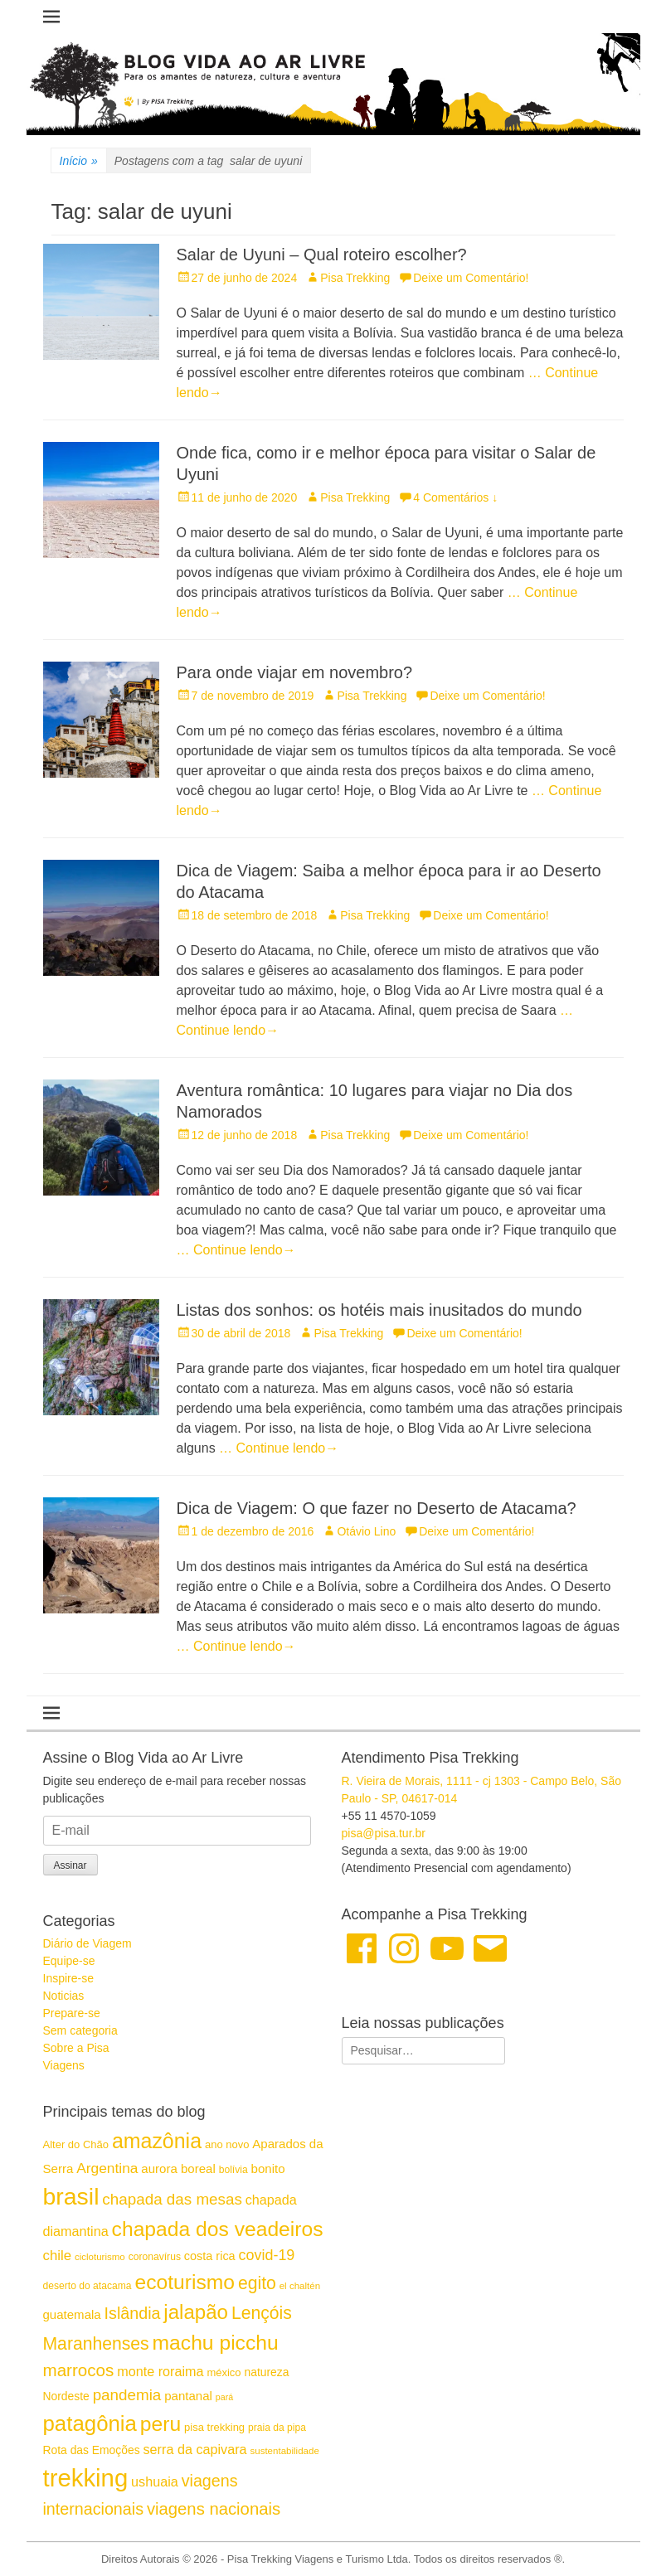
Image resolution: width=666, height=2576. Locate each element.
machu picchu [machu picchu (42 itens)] (216, 2342)
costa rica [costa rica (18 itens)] (210, 2256)
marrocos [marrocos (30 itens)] (78, 2370)
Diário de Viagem (87, 1943)
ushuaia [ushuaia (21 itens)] (154, 2481)
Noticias (64, 1995)
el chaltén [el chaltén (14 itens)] (300, 2286)
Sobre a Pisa (76, 2047)
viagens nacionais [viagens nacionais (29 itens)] (213, 2509)
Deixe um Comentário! (470, 277)
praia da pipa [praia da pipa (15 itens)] (277, 2427)
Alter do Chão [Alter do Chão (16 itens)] (76, 2144)
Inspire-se (68, 1978)
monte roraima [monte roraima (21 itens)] (160, 2371)
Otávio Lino (366, 1531)
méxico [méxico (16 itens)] (224, 2372)
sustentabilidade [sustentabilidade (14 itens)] (284, 2451)
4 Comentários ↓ (455, 497)
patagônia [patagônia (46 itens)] (90, 2423)
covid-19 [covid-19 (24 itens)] (267, 2255)
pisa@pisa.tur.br (383, 1833)
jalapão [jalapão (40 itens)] (195, 2312)
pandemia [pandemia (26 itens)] (127, 2395)
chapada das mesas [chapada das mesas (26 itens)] (172, 2199)
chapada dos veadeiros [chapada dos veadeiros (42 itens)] (217, 2229)
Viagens (64, 2065)
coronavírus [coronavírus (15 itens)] (155, 2257)
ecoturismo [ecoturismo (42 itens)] (184, 2282)
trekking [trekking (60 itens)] (86, 2477)
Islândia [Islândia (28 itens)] (133, 2313)
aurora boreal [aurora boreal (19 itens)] (178, 2168)
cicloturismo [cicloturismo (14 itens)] (100, 2257)
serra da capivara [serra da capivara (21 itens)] (195, 2449)
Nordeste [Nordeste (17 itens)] (66, 2396)
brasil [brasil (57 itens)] (71, 2196)
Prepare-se (71, 2013)
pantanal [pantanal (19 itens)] (188, 2396)
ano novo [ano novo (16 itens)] (227, 2144)
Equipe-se (69, 1960)
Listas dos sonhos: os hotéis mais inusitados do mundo (379, 1310)
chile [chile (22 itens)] (57, 2255)
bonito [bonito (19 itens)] (268, 2168)
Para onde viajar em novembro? (295, 672)
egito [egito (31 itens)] (257, 2282)
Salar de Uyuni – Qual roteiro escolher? (322, 254)
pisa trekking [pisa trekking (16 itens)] (214, 2427)
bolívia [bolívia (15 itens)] (233, 2170)
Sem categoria (80, 2030)
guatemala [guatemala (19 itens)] (72, 2314)
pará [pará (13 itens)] (224, 2397)
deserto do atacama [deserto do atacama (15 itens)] (87, 2286)
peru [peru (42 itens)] (160, 2424)
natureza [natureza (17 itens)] (266, 2372)
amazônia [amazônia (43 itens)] (157, 2140)
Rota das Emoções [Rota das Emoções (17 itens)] (91, 2450)
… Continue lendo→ (236, 1250)
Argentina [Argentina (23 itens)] (107, 2168)
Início (79, 161)
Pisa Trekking (355, 277)
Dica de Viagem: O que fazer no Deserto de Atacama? (376, 1508)
